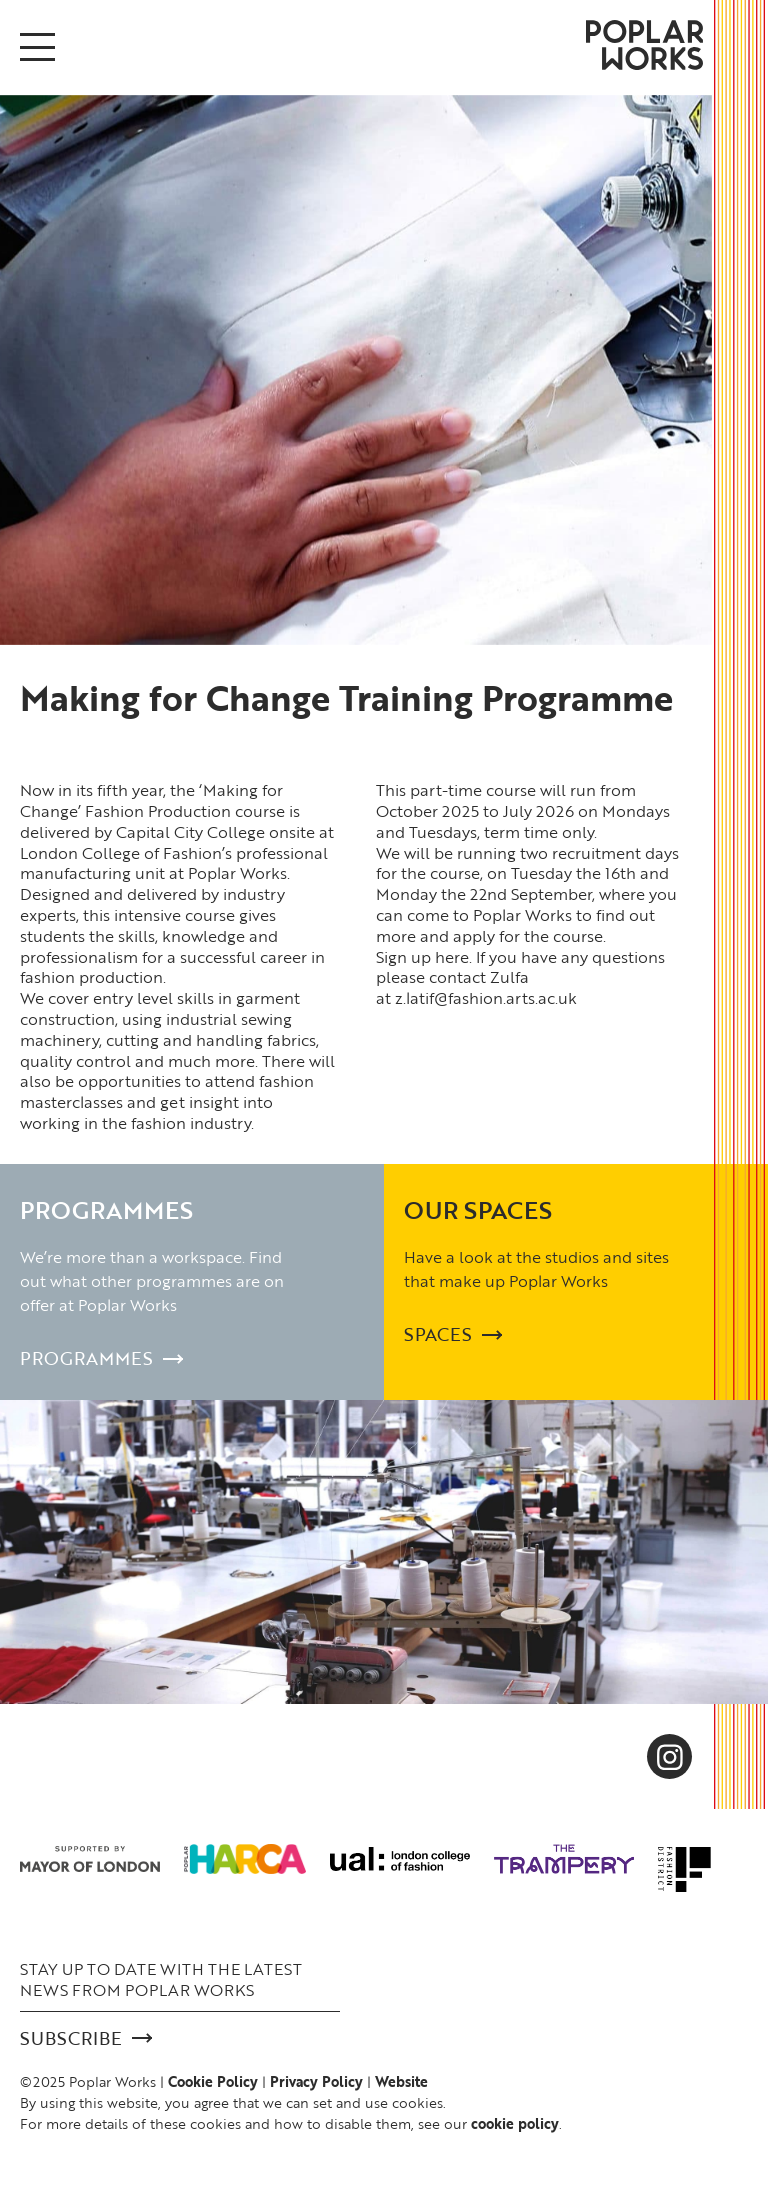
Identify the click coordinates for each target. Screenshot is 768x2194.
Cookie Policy (213, 2081)
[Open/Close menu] (37, 47)
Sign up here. (424, 957)
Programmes (106, 1209)
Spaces (453, 1334)
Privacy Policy (316, 2081)
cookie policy (515, 2123)
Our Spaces (478, 1209)
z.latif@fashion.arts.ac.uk (486, 998)
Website (401, 2081)
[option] (356, 370)
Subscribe (86, 2038)
